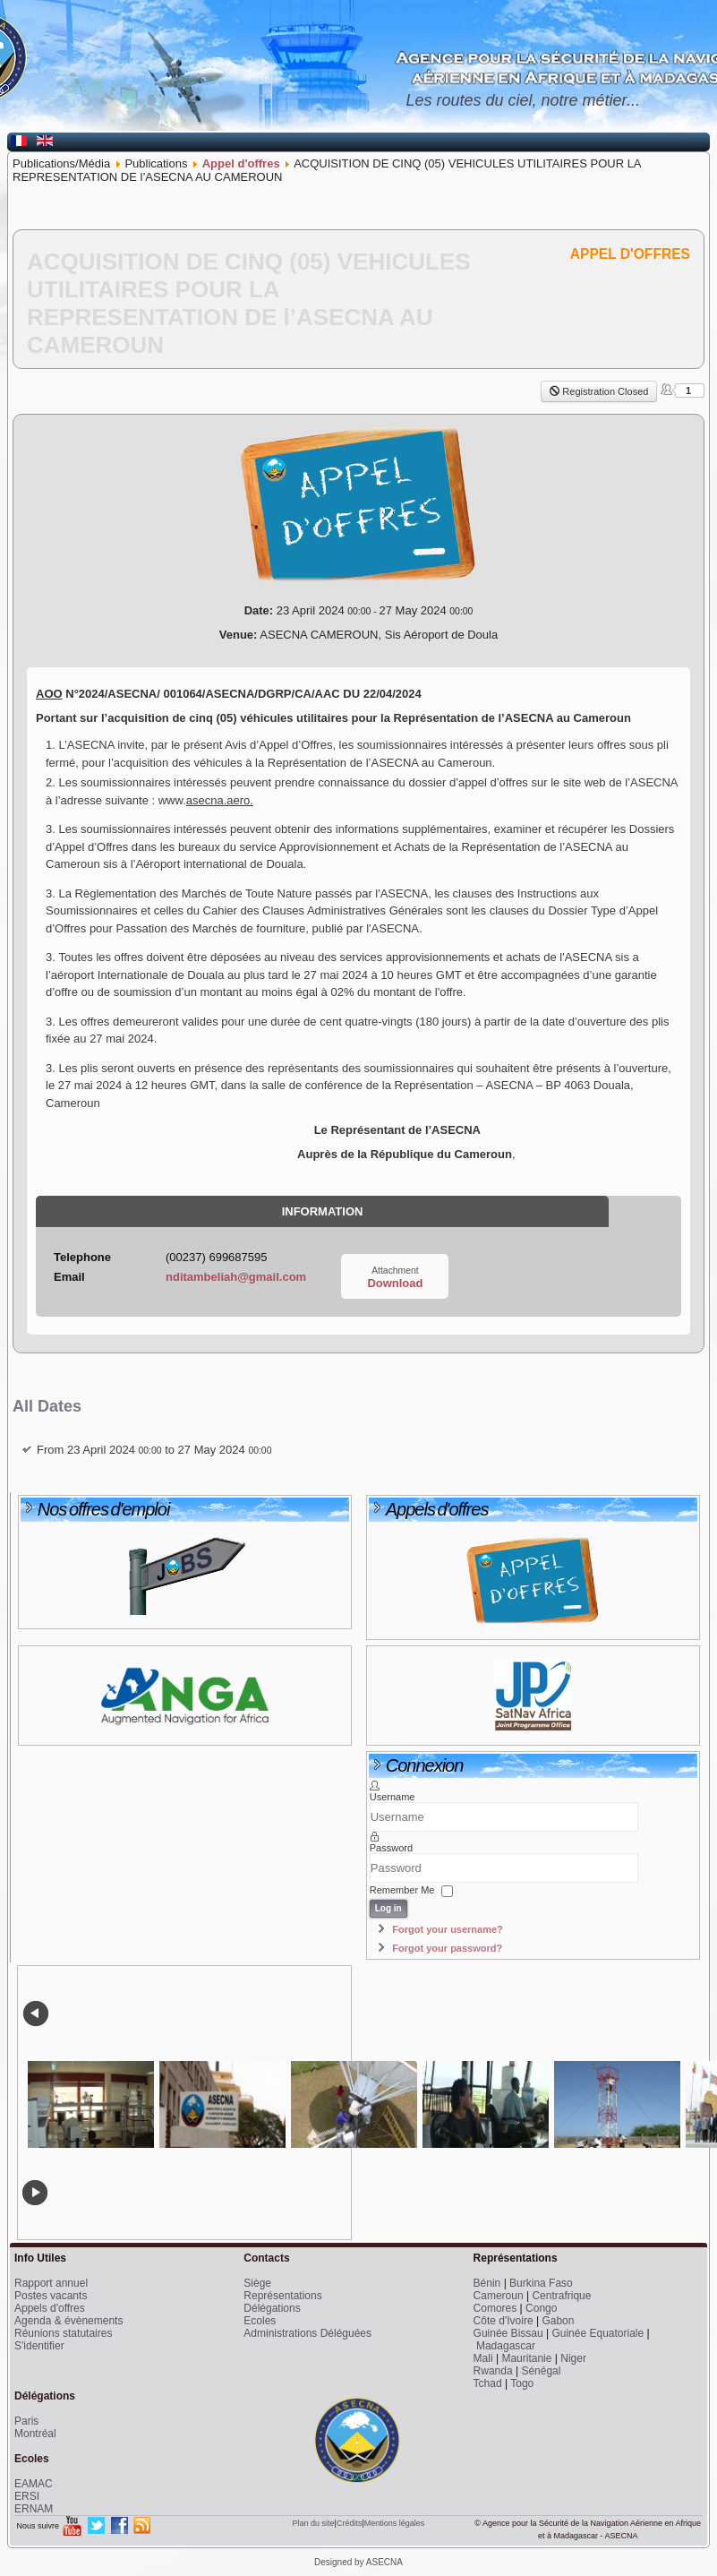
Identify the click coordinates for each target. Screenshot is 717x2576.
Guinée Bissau (508, 2333)
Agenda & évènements (68, 2320)
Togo (521, 2383)
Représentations (282, 2295)
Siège (257, 2283)
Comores (495, 2308)
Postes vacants (50, 2295)
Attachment (395, 1270)
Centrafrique (561, 2295)
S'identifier (39, 2346)
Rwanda (493, 2371)
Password (391, 1847)
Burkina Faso (541, 2283)
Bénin (487, 2283)
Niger (573, 2358)
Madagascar (505, 2346)
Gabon (558, 2320)
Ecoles (259, 2320)
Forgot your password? (447, 1948)
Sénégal (540, 2371)
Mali (483, 2358)
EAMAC (33, 2483)
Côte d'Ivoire (503, 2320)
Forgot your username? (447, 1929)
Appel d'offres (241, 163)
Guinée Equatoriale (597, 2333)
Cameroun (499, 2295)
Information (322, 1211)
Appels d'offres (49, 2308)
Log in (388, 1908)
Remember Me (402, 1890)
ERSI (26, 2496)
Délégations (271, 2308)
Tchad (488, 2383)
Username (392, 1796)
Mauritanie (526, 2358)
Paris (26, 2421)
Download (395, 1283)
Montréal (35, 2433)
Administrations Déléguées (307, 2333)
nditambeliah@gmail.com (236, 1277)
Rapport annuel (51, 2283)
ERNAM (33, 2509)
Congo (541, 2308)
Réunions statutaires (63, 2333)
